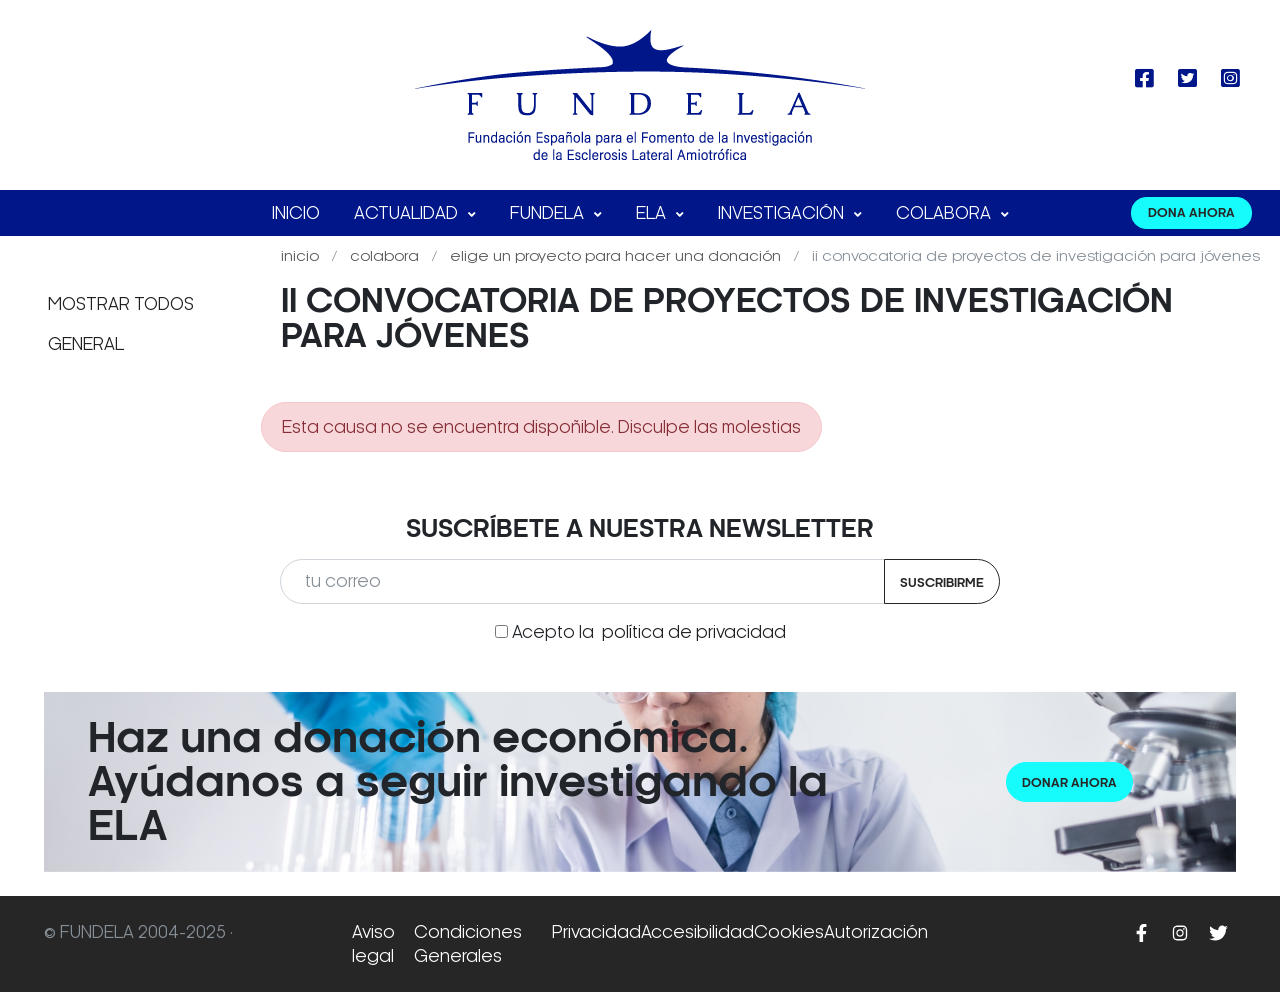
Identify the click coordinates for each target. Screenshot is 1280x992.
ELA (653, 213)
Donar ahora (1069, 782)
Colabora (945, 213)
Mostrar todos (121, 304)
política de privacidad (694, 632)
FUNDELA (549, 213)
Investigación (783, 213)
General (86, 344)
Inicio (296, 213)
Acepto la (649, 632)
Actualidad (408, 213)
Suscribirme (942, 582)
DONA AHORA (1191, 212)
